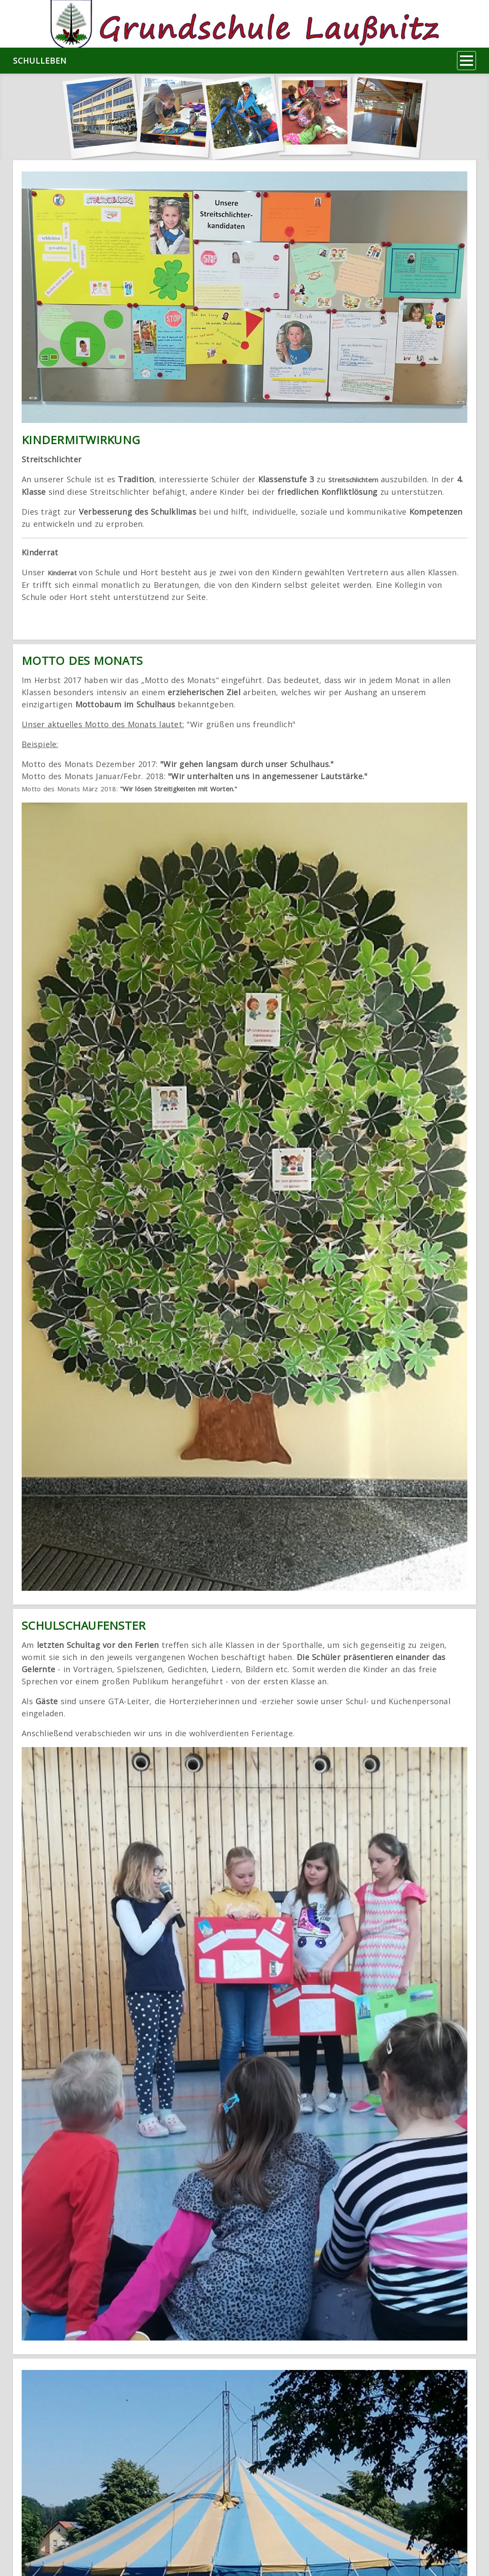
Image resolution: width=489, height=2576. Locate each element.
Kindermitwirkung (81, 440)
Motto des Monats (82, 660)
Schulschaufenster (84, 1625)
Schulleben (40, 60)
